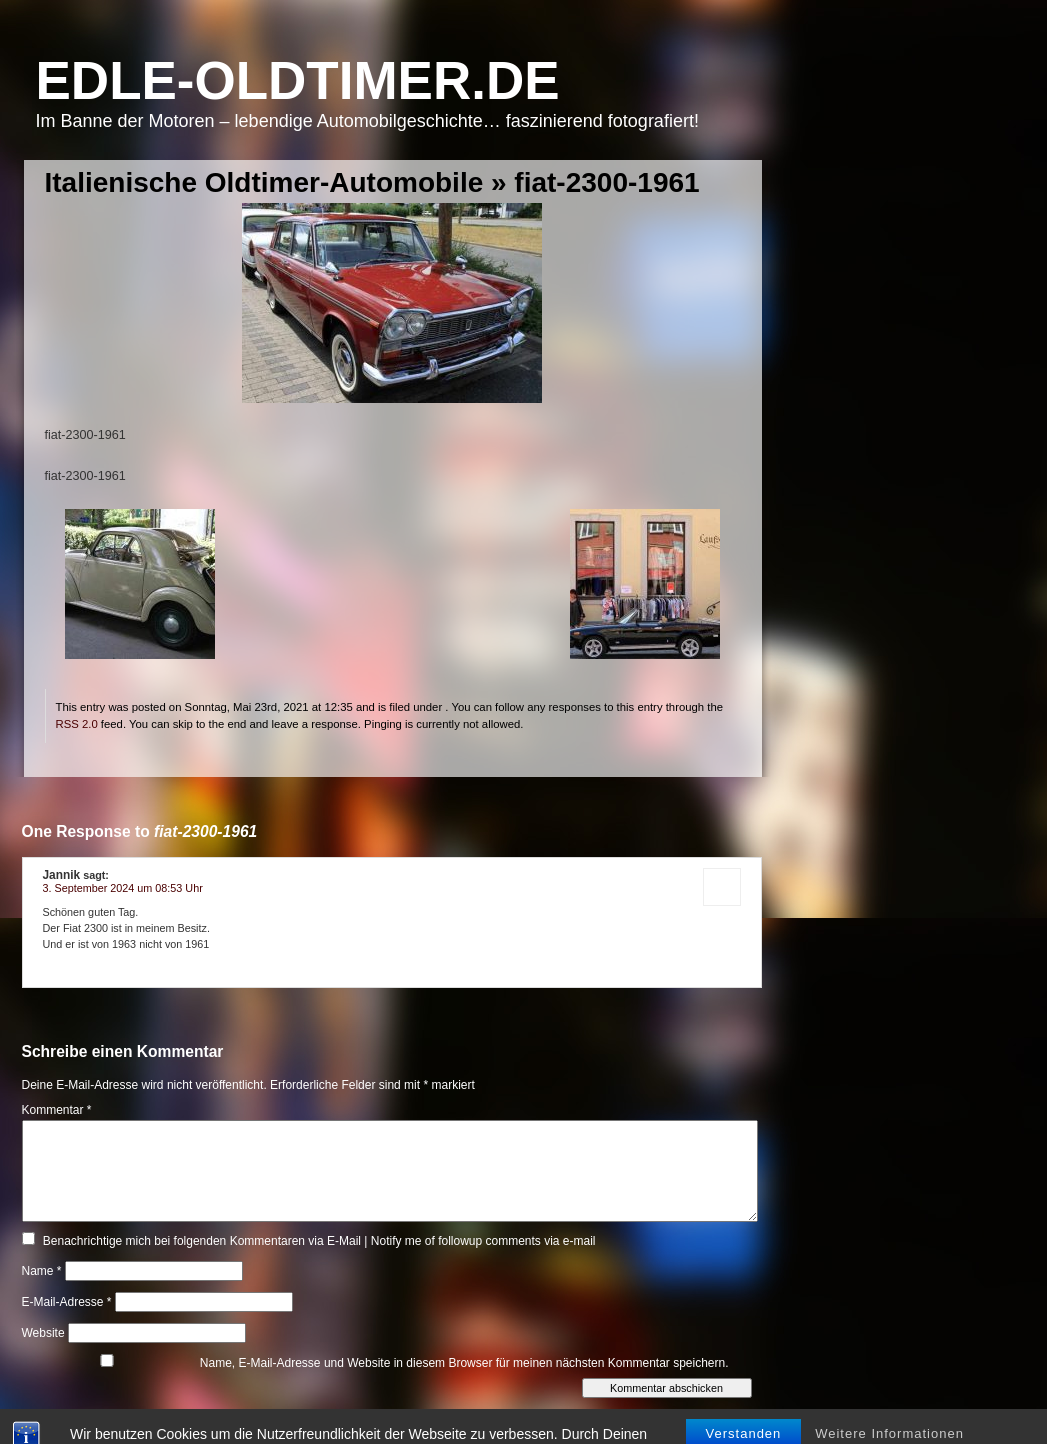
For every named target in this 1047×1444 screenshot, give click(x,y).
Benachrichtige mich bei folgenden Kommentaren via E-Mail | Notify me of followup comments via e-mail (319, 1241)
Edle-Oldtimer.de (298, 80)
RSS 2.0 (77, 724)
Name (42, 1271)
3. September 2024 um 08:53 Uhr (123, 888)
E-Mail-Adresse (67, 1302)
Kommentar (57, 1110)
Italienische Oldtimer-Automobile (264, 182)
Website (43, 1333)
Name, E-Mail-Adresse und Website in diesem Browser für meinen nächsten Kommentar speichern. (464, 1363)
